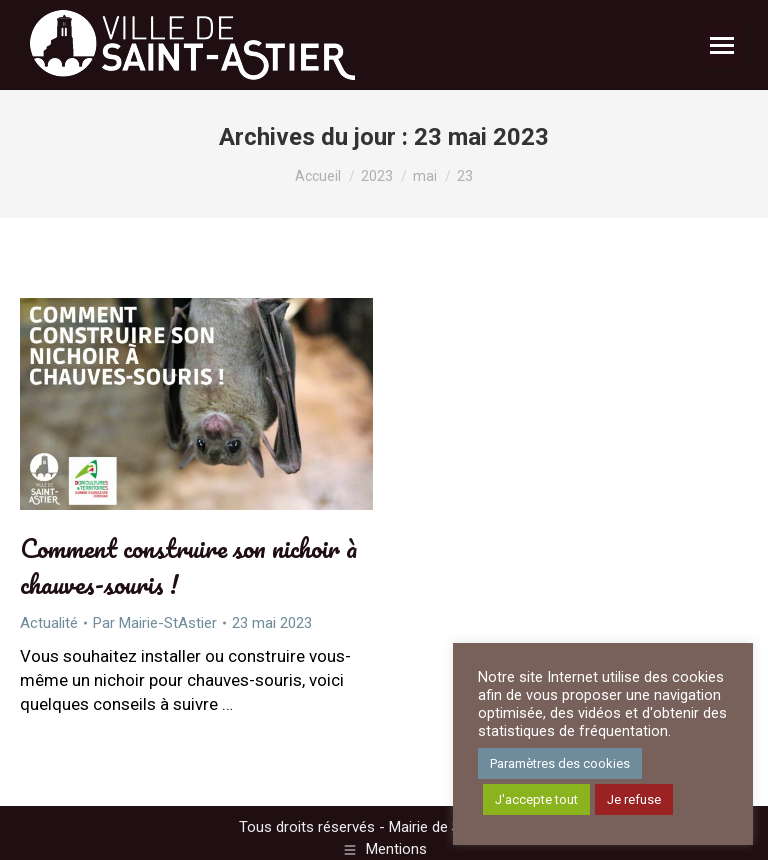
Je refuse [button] (634, 799)
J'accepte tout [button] (536, 799)
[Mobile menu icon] (722, 45)
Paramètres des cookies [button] (560, 763)
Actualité (49, 623)
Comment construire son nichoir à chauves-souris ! (188, 566)
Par (155, 623)
